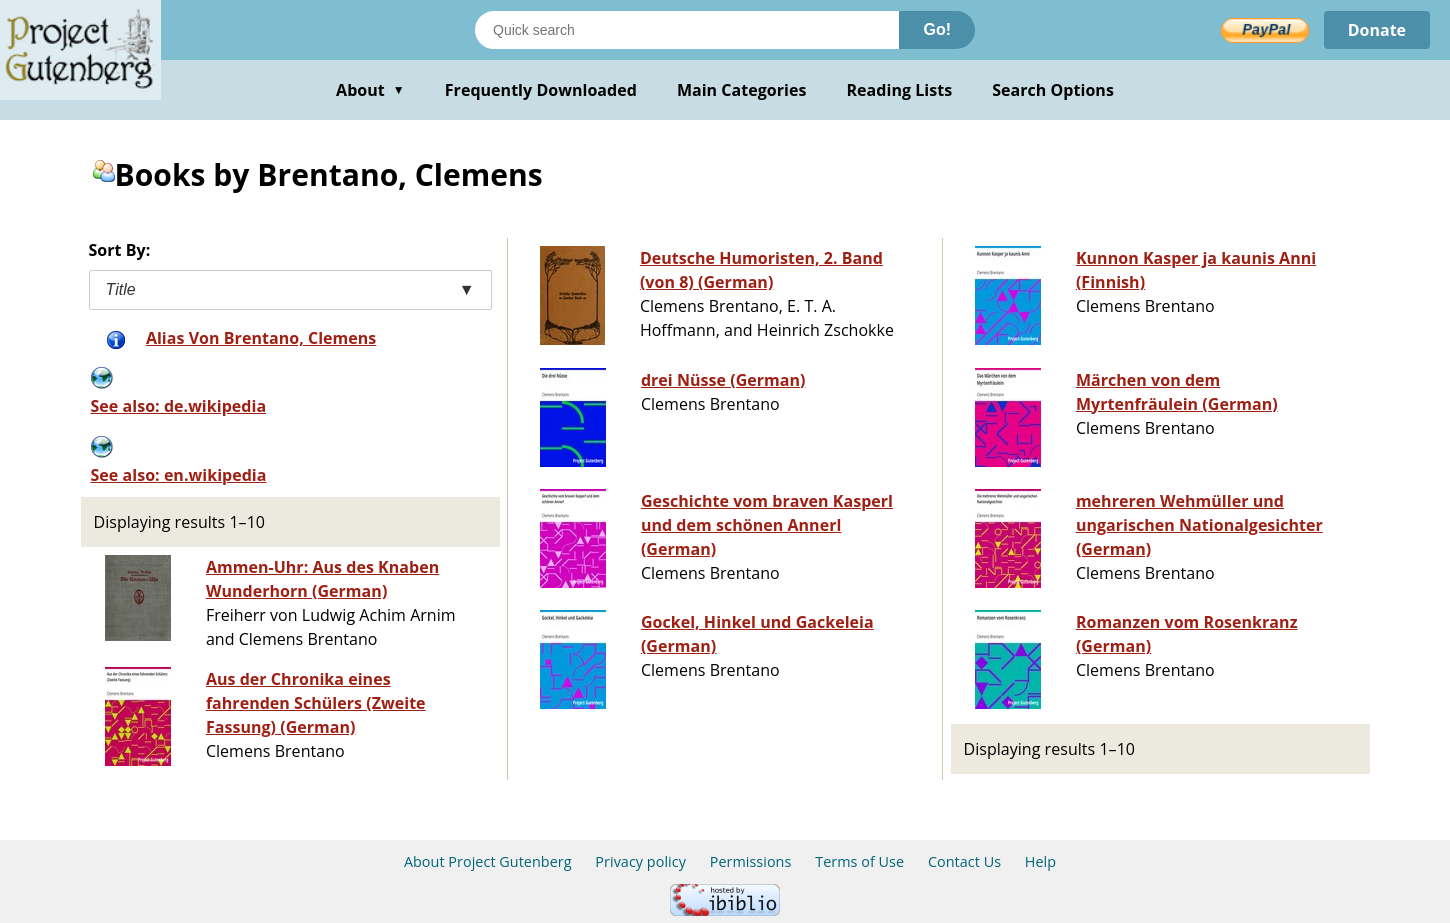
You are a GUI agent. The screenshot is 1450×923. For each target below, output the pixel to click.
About (370, 90)
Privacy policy (640, 861)
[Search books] (687, 30)
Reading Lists (900, 90)
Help (1040, 861)
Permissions (751, 861)
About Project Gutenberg (488, 861)
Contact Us (964, 861)
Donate (1376, 30)
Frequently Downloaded (541, 90)
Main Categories (742, 90)
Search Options (1053, 90)
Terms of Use (859, 861)
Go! (937, 29)
